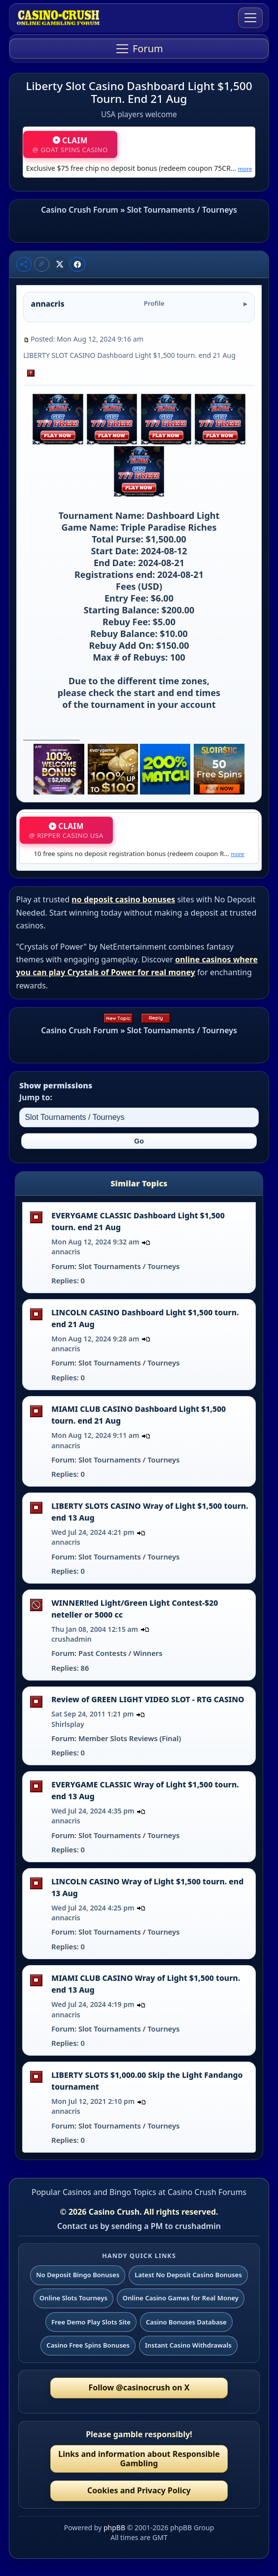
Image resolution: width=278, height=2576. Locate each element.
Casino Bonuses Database (186, 2322)
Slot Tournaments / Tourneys (182, 209)
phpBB (114, 2527)
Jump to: (35, 1097)
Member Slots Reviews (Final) (129, 1738)
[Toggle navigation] (250, 17)
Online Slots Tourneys (73, 2297)
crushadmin (71, 1639)
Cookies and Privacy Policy (139, 2490)
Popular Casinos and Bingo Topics (94, 2192)
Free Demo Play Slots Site (91, 2322)
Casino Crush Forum (79, 209)
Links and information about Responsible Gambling (139, 2459)
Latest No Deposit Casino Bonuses (188, 2274)
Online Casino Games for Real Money (181, 2297)
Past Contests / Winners (120, 1653)
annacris (65, 1251)
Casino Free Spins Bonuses (88, 2345)
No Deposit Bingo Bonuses (77, 2274)
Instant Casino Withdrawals (188, 2345)
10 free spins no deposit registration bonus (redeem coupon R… (139, 853)
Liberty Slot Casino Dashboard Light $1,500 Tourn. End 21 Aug (139, 92)
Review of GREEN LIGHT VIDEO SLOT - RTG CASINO (147, 1699)
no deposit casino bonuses (123, 899)
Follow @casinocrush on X (139, 2387)
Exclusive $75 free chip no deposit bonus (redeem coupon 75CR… (139, 168)
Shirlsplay (67, 1724)
